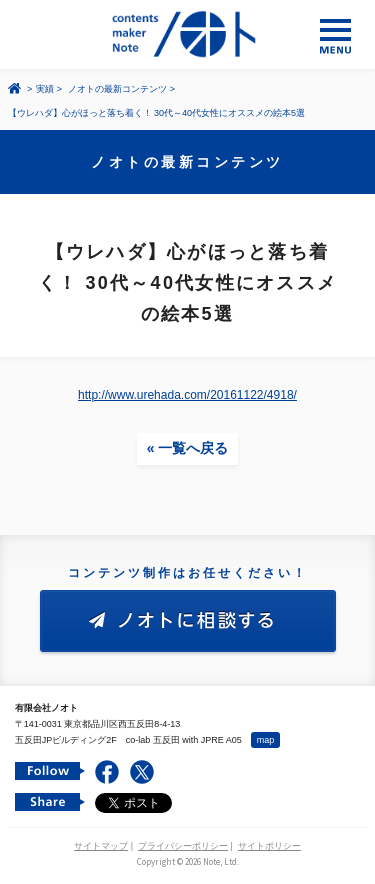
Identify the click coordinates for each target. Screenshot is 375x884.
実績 (45, 89)
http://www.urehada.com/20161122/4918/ (187, 395)
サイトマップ (101, 846)
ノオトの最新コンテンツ (117, 89)
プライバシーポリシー (183, 846)
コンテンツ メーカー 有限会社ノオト (187, 34)
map (266, 740)
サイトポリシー (269, 846)
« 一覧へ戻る (188, 448)
